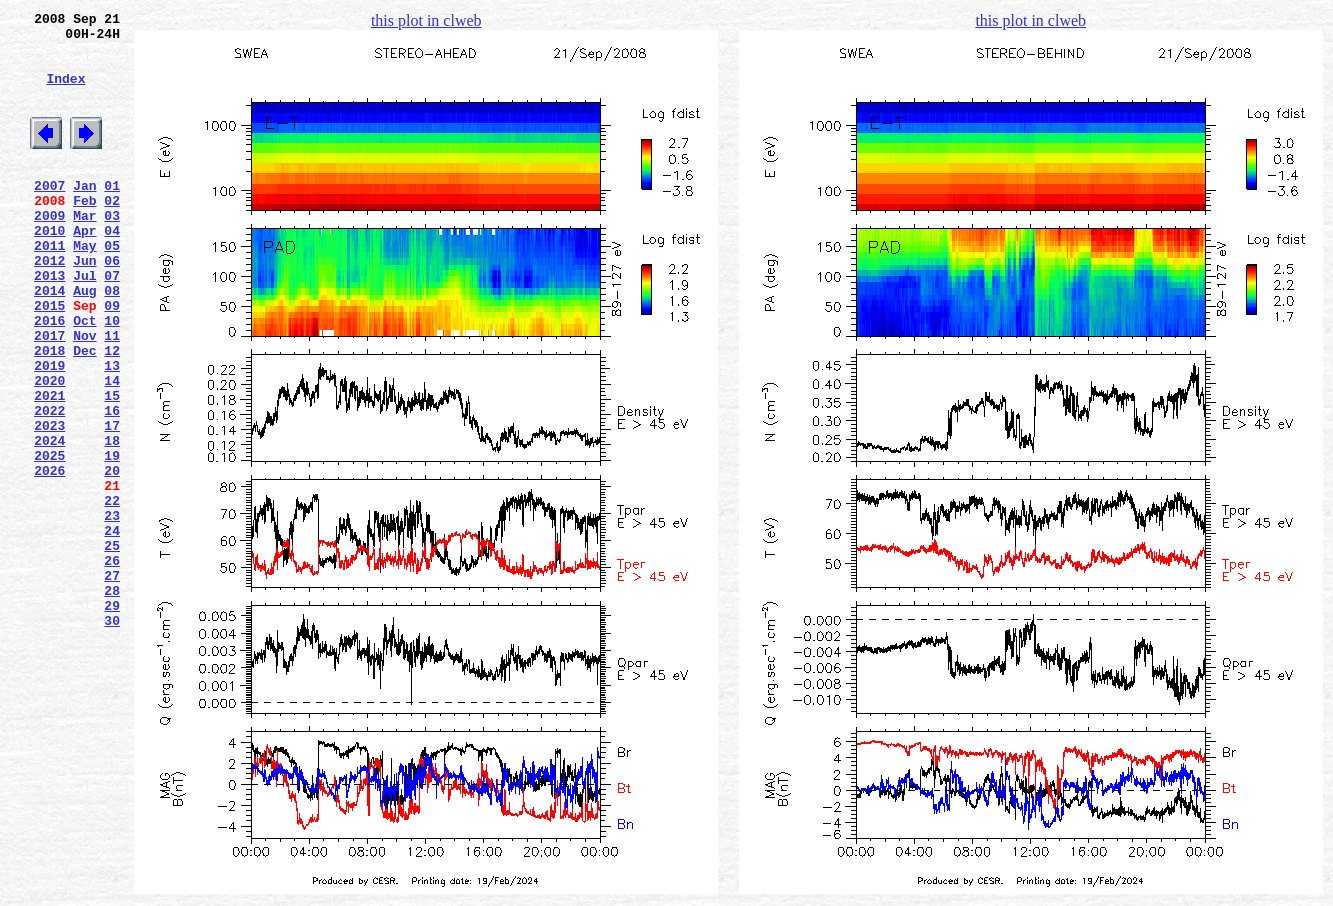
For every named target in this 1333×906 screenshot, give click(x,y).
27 (112, 683)
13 (112, 431)
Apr (84, 269)
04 (112, 269)
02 (112, 233)
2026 (49, 557)
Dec (84, 413)
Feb (84, 233)
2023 (49, 503)
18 (112, 521)
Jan (84, 215)
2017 (49, 395)
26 (112, 665)
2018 (49, 413)
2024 (49, 521)
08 (112, 341)
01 (112, 215)
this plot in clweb (426, 20)
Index (65, 93)
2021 (49, 467)
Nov (84, 395)
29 (112, 719)
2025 (49, 539)
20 (112, 557)
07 (112, 323)
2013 (49, 323)
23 (112, 611)
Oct (84, 377)
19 (112, 539)
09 (112, 359)
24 (112, 629)
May (84, 287)
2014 (49, 341)
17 (112, 503)
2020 (49, 449)
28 (112, 701)
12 (112, 413)
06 (112, 305)
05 (112, 287)
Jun (84, 305)
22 (112, 593)
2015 (49, 359)
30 (112, 737)
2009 (49, 251)
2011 (49, 287)
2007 (49, 215)
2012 (49, 305)
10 (112, 377)
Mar (84, 251)
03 (112, 251)
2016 (49, 377)
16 (112, 485)
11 (112, 395)
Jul (84, 323)
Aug (84, 341)
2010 (49, 269)
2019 (49, 431)
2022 (49, 485)
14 (112, 449)
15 (112, 467)
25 (112, 647)
